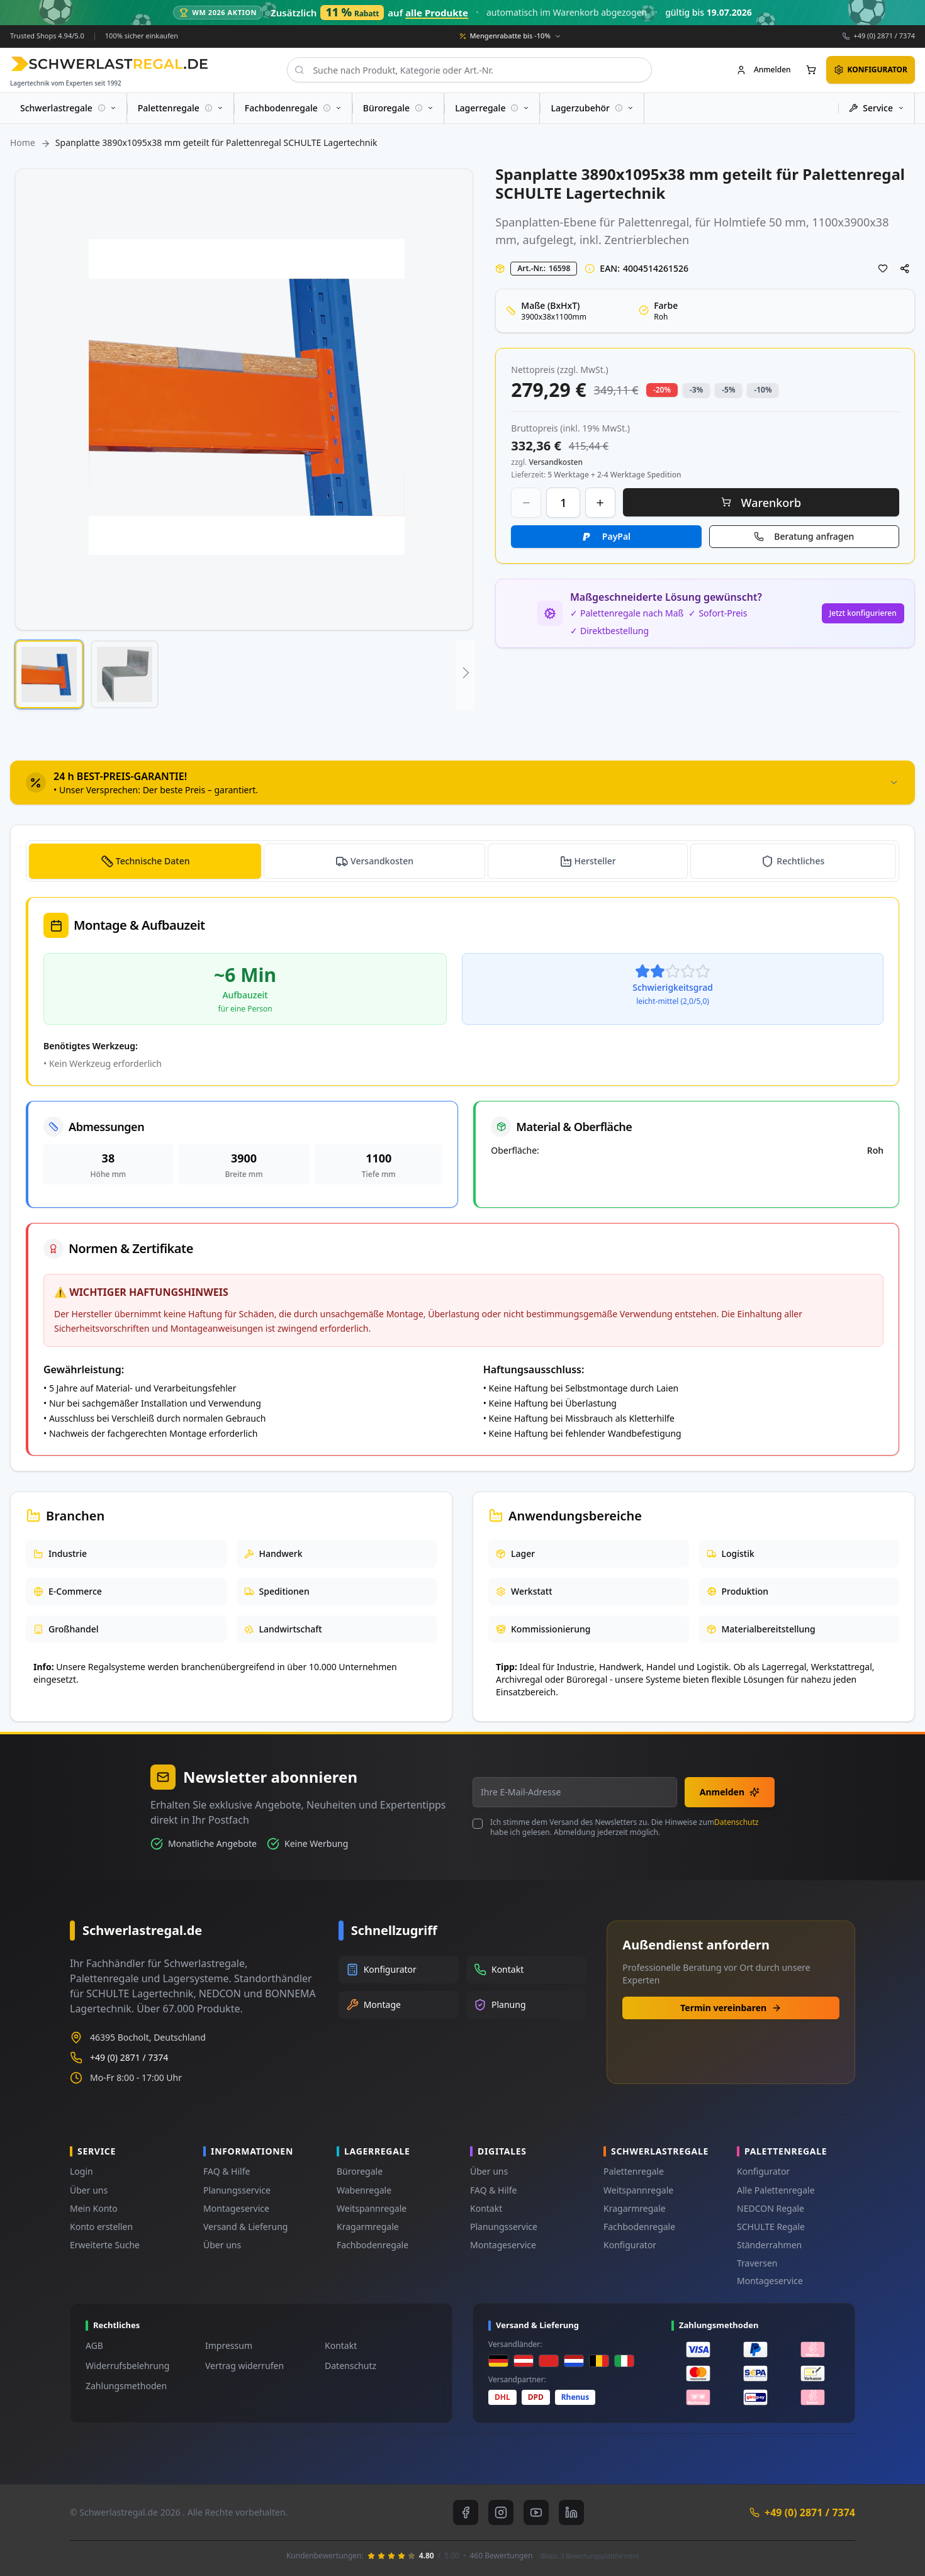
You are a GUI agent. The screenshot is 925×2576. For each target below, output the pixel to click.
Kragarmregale (368, 2227)
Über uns (89, 2190)
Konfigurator (629, 2245)
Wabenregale (364, 2190)
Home (22, 142)
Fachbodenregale (372, 2245)
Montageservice (236, 2208)
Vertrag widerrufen (244, 2366)
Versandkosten (381, 861)
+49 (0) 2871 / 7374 (884, 35)
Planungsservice (237, 2190)
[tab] (462, 782)
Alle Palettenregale (776, 2190)
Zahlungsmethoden (126, 2386)
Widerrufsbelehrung (127, 2366)
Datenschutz (736, 1822)
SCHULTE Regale (771, 2227)
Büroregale (360, 2171)
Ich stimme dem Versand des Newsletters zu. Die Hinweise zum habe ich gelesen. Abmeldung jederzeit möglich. (624, 1827)
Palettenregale (633, 2171)
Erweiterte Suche (105, 2245)
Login (81, 2171)
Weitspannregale (371, 2208)
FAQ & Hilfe (226, 2171)
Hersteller (595, 861)
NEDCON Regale (770, 2208)
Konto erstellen (101, 2227)
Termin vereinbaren (731, 2008)
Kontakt (486, 2208)
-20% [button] (662, 389)
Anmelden (730, 1792)
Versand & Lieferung (245, 2227)
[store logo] (109, 64)
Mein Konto (94, 2208)
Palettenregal (653, 221)
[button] (49, 674)
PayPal (616, 536)
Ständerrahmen (769, 2245)
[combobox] (466, 69)
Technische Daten (153, 861)
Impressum (228, 2345)
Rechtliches (800, 861)
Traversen (757, 2263)
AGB (94, 2345)
